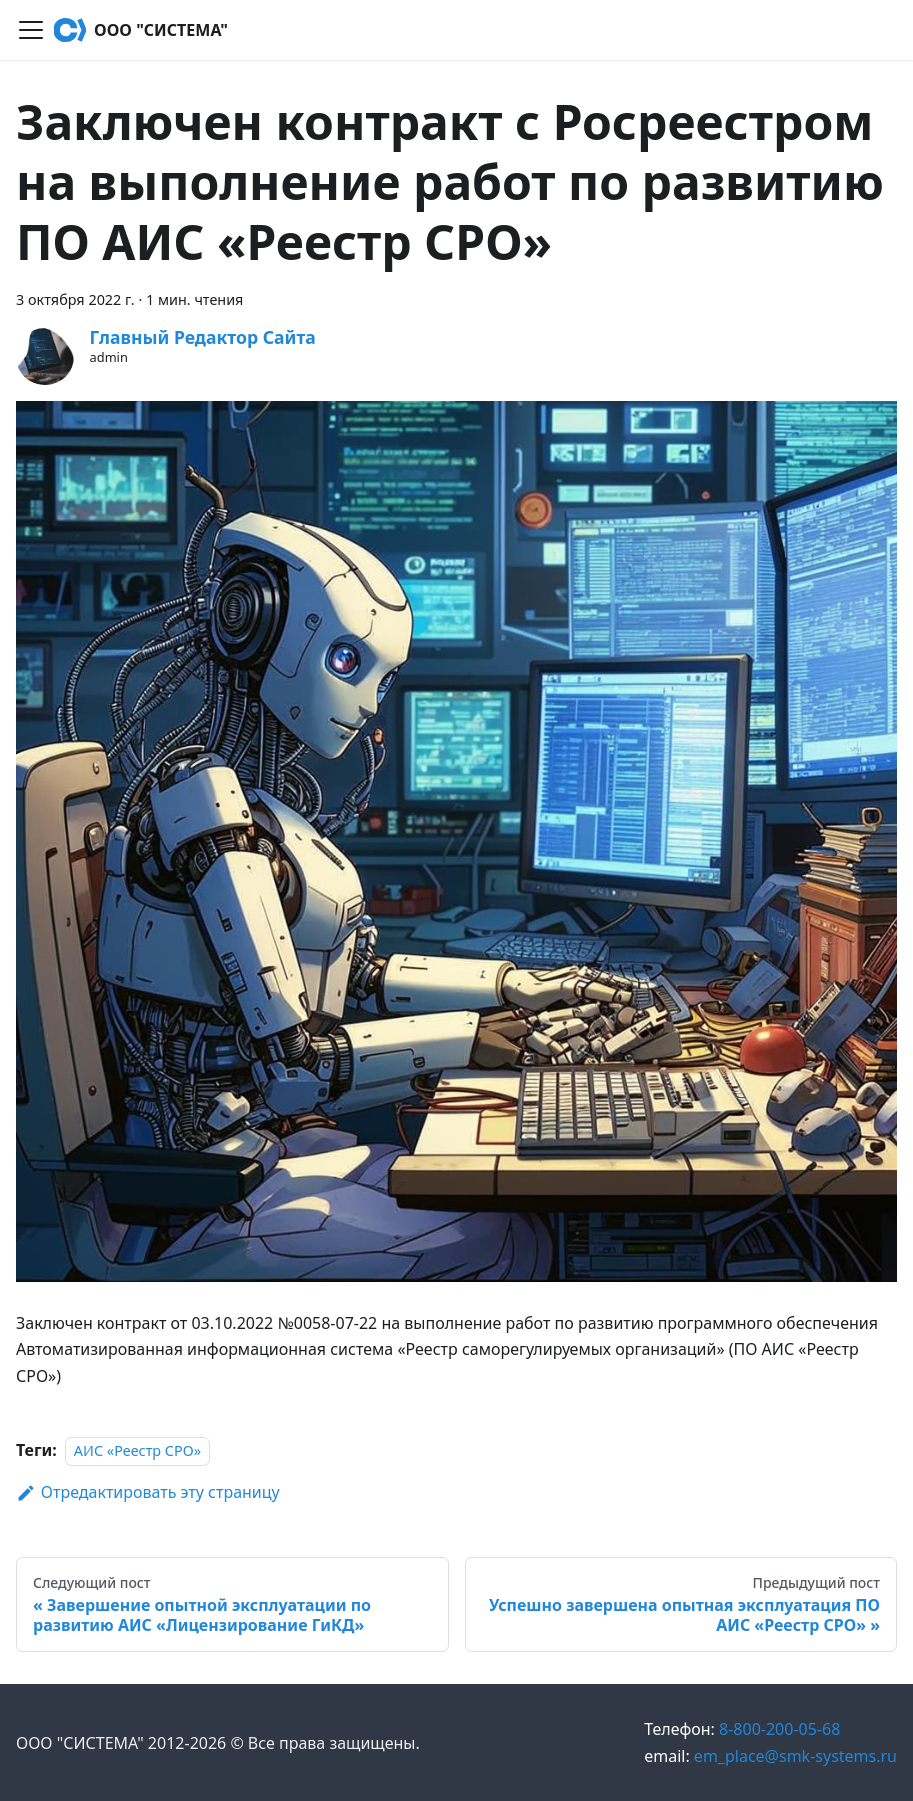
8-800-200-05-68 (742, 1729)
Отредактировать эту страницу (148, 1492)
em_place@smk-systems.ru (770, 1756)
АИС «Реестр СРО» (137, 1450)
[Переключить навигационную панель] (31, 30)
